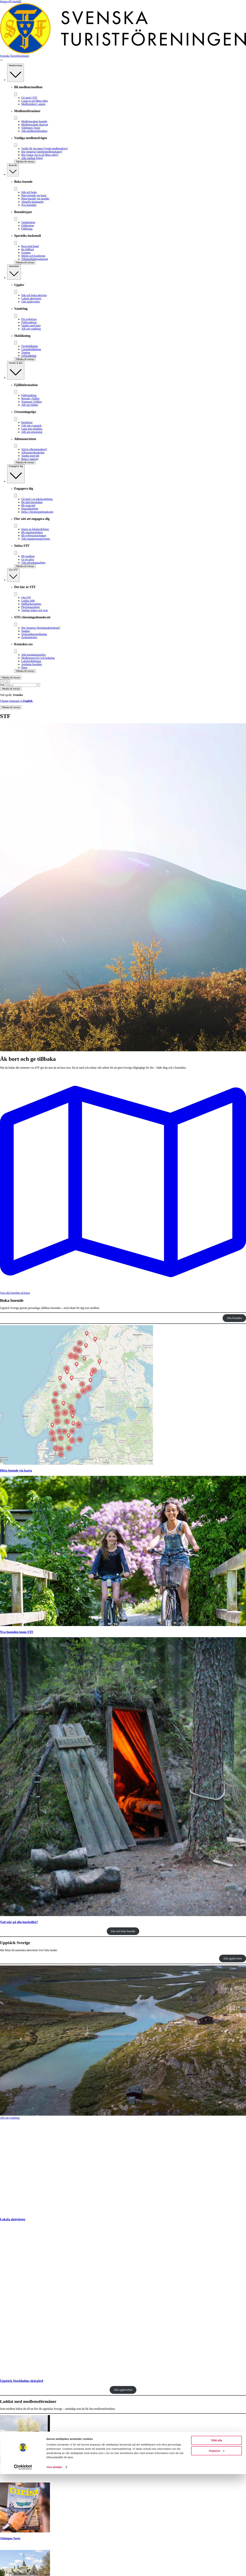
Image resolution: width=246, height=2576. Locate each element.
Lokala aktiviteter (13, 2219)
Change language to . (16, 700)
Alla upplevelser (232, 1958)
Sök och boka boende (123, 1931)
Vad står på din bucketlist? (19, 1922)
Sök (2, 684)
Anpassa (216, 2552)
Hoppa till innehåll (10, 1)
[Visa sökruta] (5, 681)
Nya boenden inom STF (16, 1632)
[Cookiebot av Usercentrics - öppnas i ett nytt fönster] (22, 2569)
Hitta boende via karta (16, 1470)
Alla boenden (234, 1318)
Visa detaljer (54, 2569)
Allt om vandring (9, 2117)
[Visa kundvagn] (8, 681)
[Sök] (38, 685)
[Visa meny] (1, 60)
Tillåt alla (216, 2542)
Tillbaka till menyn (10, 677)
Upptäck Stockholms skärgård (21, 2381)
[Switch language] (1, 681)
